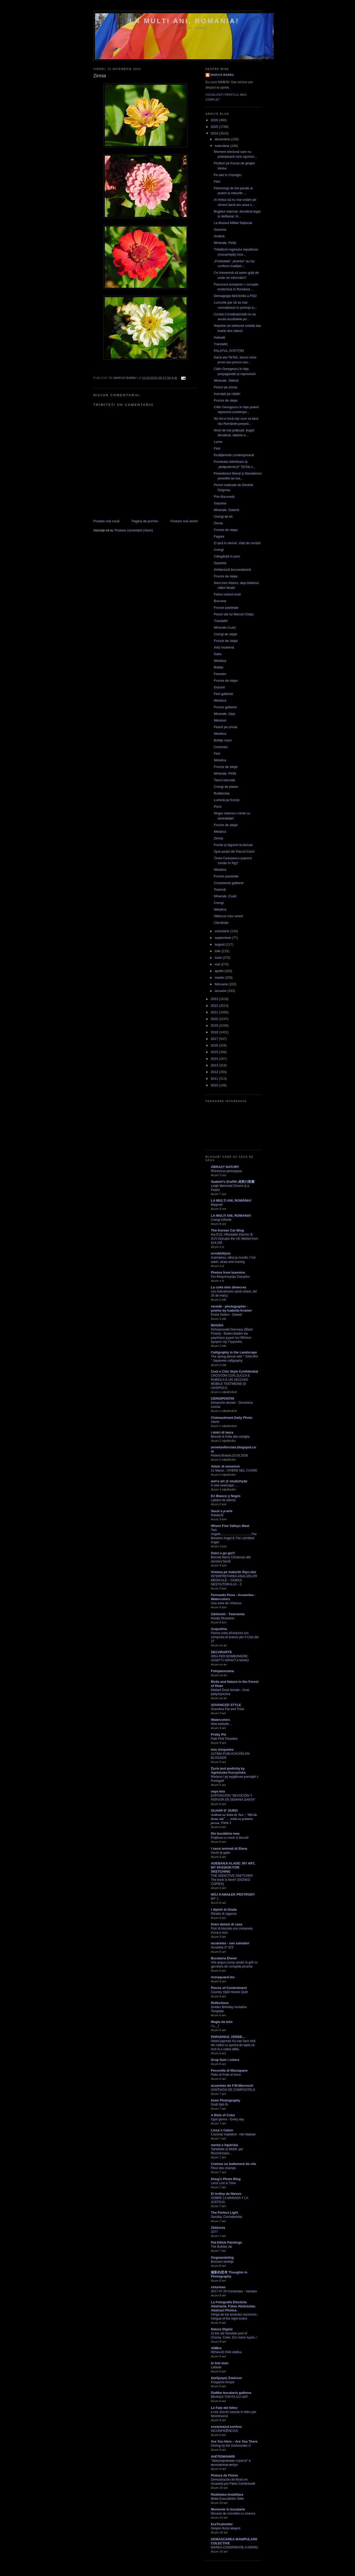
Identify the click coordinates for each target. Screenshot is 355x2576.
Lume (218, 442)
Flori (217, 181)
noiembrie (222, 146)
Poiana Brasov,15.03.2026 (229, 1455)
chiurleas (218, 2287)
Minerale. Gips (224, 714)
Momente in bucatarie (228, 2509)
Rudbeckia (221, 793)
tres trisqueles (222, 1749)
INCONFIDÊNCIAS (224, 2431)
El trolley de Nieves (226, 2194)
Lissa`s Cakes (222, 2130)
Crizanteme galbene (228, 883)
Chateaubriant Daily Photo (231, 1418)
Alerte (215, 1422)
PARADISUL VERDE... (228, 2037)
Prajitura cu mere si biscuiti (230, 1837)
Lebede (216, 2367)
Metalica (220, 661)
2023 (215, 999)
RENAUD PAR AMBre (226, 2352)
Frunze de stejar (226, 400)
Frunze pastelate (226, 607)
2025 (215, 127)
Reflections (220, 2003)
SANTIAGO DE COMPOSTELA (233, 2090)
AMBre (216, 2348)
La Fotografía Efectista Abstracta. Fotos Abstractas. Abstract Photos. (233, 2306)
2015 (215, 1052)
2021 (215, 1012)
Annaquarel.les (223, 1977)
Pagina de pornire (145, 521)
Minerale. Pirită (225, 243)
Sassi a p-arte (222, 1511)
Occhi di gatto (220, 1853)
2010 (215, 1085)
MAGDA (217, 1325)
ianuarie (221, 991)
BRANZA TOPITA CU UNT (229, 2397)
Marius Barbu (222, 74)
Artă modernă (224, 647)
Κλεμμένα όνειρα (222, 2382)
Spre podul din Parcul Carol (234, 851)
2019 (215, 1025)
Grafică (219, 236)
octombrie (222, 931)
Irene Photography (225, 2100)
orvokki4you (221, 1253)
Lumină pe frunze (226, 800)
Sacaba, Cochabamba (226, 2217)
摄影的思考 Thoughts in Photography (229, 2274)
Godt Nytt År (219, 2104)
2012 (215, 1072)
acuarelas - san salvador (230, 1943)
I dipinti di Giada (224, 1909)
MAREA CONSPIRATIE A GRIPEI (234, 2547)
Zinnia (218, 523)
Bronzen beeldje (222, 2261)
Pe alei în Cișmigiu (227, 175)
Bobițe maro (223, 740)
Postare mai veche (184, 521)
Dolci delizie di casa (226, 1924)
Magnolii (217, 1204)
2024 (215, 133)
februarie (222, 984)
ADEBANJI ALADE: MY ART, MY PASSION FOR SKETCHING (233, 1867)
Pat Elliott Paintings (226, 2242)
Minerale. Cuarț (225, 896)
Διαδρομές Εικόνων (226, 2378)
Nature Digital (222, 2329)
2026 (215, 120)
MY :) (214, 1898)
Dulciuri (219, 687)
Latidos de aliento (223, 1500)
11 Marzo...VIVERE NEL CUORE (234, 1470)
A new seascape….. (225, 1485)
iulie (218, 951)
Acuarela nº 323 (222, 1947)
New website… (221, 1724)
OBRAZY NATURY (225, 1167)
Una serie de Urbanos (226, 1603)
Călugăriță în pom (227, 556)
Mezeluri (220, 720)
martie (220, 977)
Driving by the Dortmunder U (231, 2445)
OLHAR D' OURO (224, 1810)
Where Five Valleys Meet (230, 1526)
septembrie (223, 938)
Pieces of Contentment (229, 1988)
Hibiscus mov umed (228, 916)
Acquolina (219, 1629)
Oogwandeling (222, 2257)
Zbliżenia (218, 2228)
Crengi (218, 550)
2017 (215, 1039)
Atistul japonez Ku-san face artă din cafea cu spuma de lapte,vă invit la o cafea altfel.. (233, 2045)
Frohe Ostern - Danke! (226, 1314)
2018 (215, 1032)
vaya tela (218, 1791)
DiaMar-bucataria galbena (231, 2393)
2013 (215, 1065)
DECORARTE (221, 1652)
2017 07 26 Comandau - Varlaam (234, 2291)
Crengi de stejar (225, 634)
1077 (214, 2232)
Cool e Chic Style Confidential (234, 1371)
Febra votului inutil (227, 594)
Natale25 (217, 1515)
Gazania (220, 229)
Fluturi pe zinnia (225, 387)
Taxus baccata (224, 780)
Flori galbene (223, 694)
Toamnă (219, 889)
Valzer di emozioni (225, 1466)
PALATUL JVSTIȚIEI (229, 351)
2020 (215, 1019)
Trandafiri (220, 344)
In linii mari (220, 2363)
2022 (215, 1005)
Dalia (217, 654)
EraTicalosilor (222, 2524)
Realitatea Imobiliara (227, 2494)
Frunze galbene (225, 707)
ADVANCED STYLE (226, 1705)
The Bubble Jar (221, 2246)
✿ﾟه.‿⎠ (215, 2026)
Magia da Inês (222, 2022)
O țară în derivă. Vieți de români (237, 543)
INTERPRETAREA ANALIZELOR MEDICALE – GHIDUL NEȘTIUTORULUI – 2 (234, 1580)
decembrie (223, 139)
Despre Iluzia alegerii (225, 2528)
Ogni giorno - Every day (227, 2119)
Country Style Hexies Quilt (229, 1992)
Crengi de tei (223, 516)
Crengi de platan (226, 787)
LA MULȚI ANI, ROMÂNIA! (231, 1200)
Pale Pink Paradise (224, 1738)
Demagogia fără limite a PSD (235, 296)
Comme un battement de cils (233, 2164)
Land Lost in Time (223, 2183)
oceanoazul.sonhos (226, 2427)
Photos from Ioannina (228, 1272)
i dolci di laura (222, 1432)
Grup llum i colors (225, 2060)
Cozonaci (220, 747)
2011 (215, 1078)
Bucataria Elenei (224, 1958)
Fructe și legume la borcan (233, 845)
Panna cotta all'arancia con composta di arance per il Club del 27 (235, 1637)
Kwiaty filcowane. (223, 1618)
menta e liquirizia (224, 2145)
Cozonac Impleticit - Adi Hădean (233, 2134)
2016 (215, 1045)
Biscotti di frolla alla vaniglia (230, 1436)
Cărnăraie (221, 923)
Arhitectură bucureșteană (232, 569)
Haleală (219, 337)
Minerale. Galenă (226, 510)
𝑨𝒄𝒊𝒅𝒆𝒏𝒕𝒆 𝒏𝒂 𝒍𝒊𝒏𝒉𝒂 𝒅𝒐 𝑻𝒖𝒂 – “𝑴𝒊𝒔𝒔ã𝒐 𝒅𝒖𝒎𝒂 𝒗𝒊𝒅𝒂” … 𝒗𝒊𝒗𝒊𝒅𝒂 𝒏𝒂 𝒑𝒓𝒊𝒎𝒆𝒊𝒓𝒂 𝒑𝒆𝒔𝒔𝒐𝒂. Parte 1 (234, 1819)
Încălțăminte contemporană (234, 455)
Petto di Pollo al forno (226, 2074)
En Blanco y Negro (225, 1496)
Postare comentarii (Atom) (134, 530)
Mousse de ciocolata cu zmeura (233, 2513)
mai (218, 964)
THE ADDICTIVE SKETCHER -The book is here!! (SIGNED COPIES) (233, 1880)
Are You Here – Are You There (234, 2441)
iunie (219, 958)
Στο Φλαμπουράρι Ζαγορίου (230, 1276)
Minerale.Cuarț (224, 627)
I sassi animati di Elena (229, 1848)
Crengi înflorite (221, 1220)
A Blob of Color (223, 2115)
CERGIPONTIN (222, 1398)
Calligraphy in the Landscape (234, 1352)
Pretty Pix (218, 1734)
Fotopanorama (222, 1671)
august (220, 944)
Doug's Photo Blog (225, 2179)
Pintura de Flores (224, 2475)
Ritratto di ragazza (223, 1913)
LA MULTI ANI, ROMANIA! (184, 21)
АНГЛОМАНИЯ (223, 2456)
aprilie (219, 971)
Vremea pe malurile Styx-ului (233, 1572)
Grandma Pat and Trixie (227, 1709)
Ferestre (220, 674)
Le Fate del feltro (224, 2408)
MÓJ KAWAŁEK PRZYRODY (233, 1894)
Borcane (220, 601)
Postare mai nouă (106, 521)
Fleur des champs (223, 2168)
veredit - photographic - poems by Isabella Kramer (231, 1308)
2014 (215, 1059)
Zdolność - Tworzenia (228, 1614)
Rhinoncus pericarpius (226, 1171)
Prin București (224, 497)
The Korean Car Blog (227, 1230)
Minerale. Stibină (226, 380)
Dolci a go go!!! (223, 1553)
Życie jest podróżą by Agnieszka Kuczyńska (228, 1770)
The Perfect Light (224, 2212)
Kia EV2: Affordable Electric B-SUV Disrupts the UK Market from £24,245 (234, 1239)
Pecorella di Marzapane (229, 2070)
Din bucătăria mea (225, 1833)
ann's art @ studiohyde (229, 1481)
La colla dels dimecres (228, 1287)
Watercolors (220, 1720)
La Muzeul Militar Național (233, 223)
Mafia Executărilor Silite (227, 2498)
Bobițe (218, 667)
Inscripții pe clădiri (227, 394)
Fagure (219, 536)
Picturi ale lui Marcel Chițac (234, 614)
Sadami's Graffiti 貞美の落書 (233, 1182)
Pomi (217, 806)
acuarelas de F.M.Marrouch (232, 2085)
